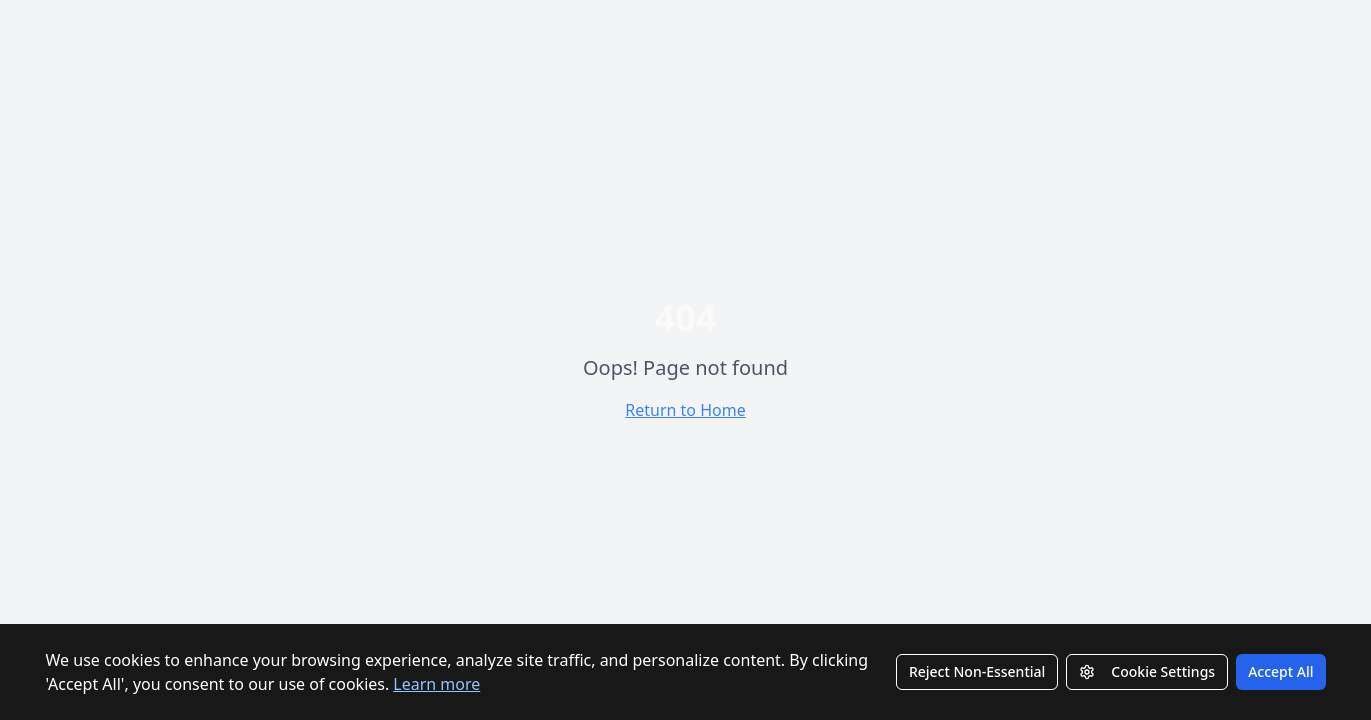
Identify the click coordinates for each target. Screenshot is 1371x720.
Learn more (436, 684)
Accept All (1280, 671)
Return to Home (685, 410)
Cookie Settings (1147, 671)
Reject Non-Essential (977, 671)
